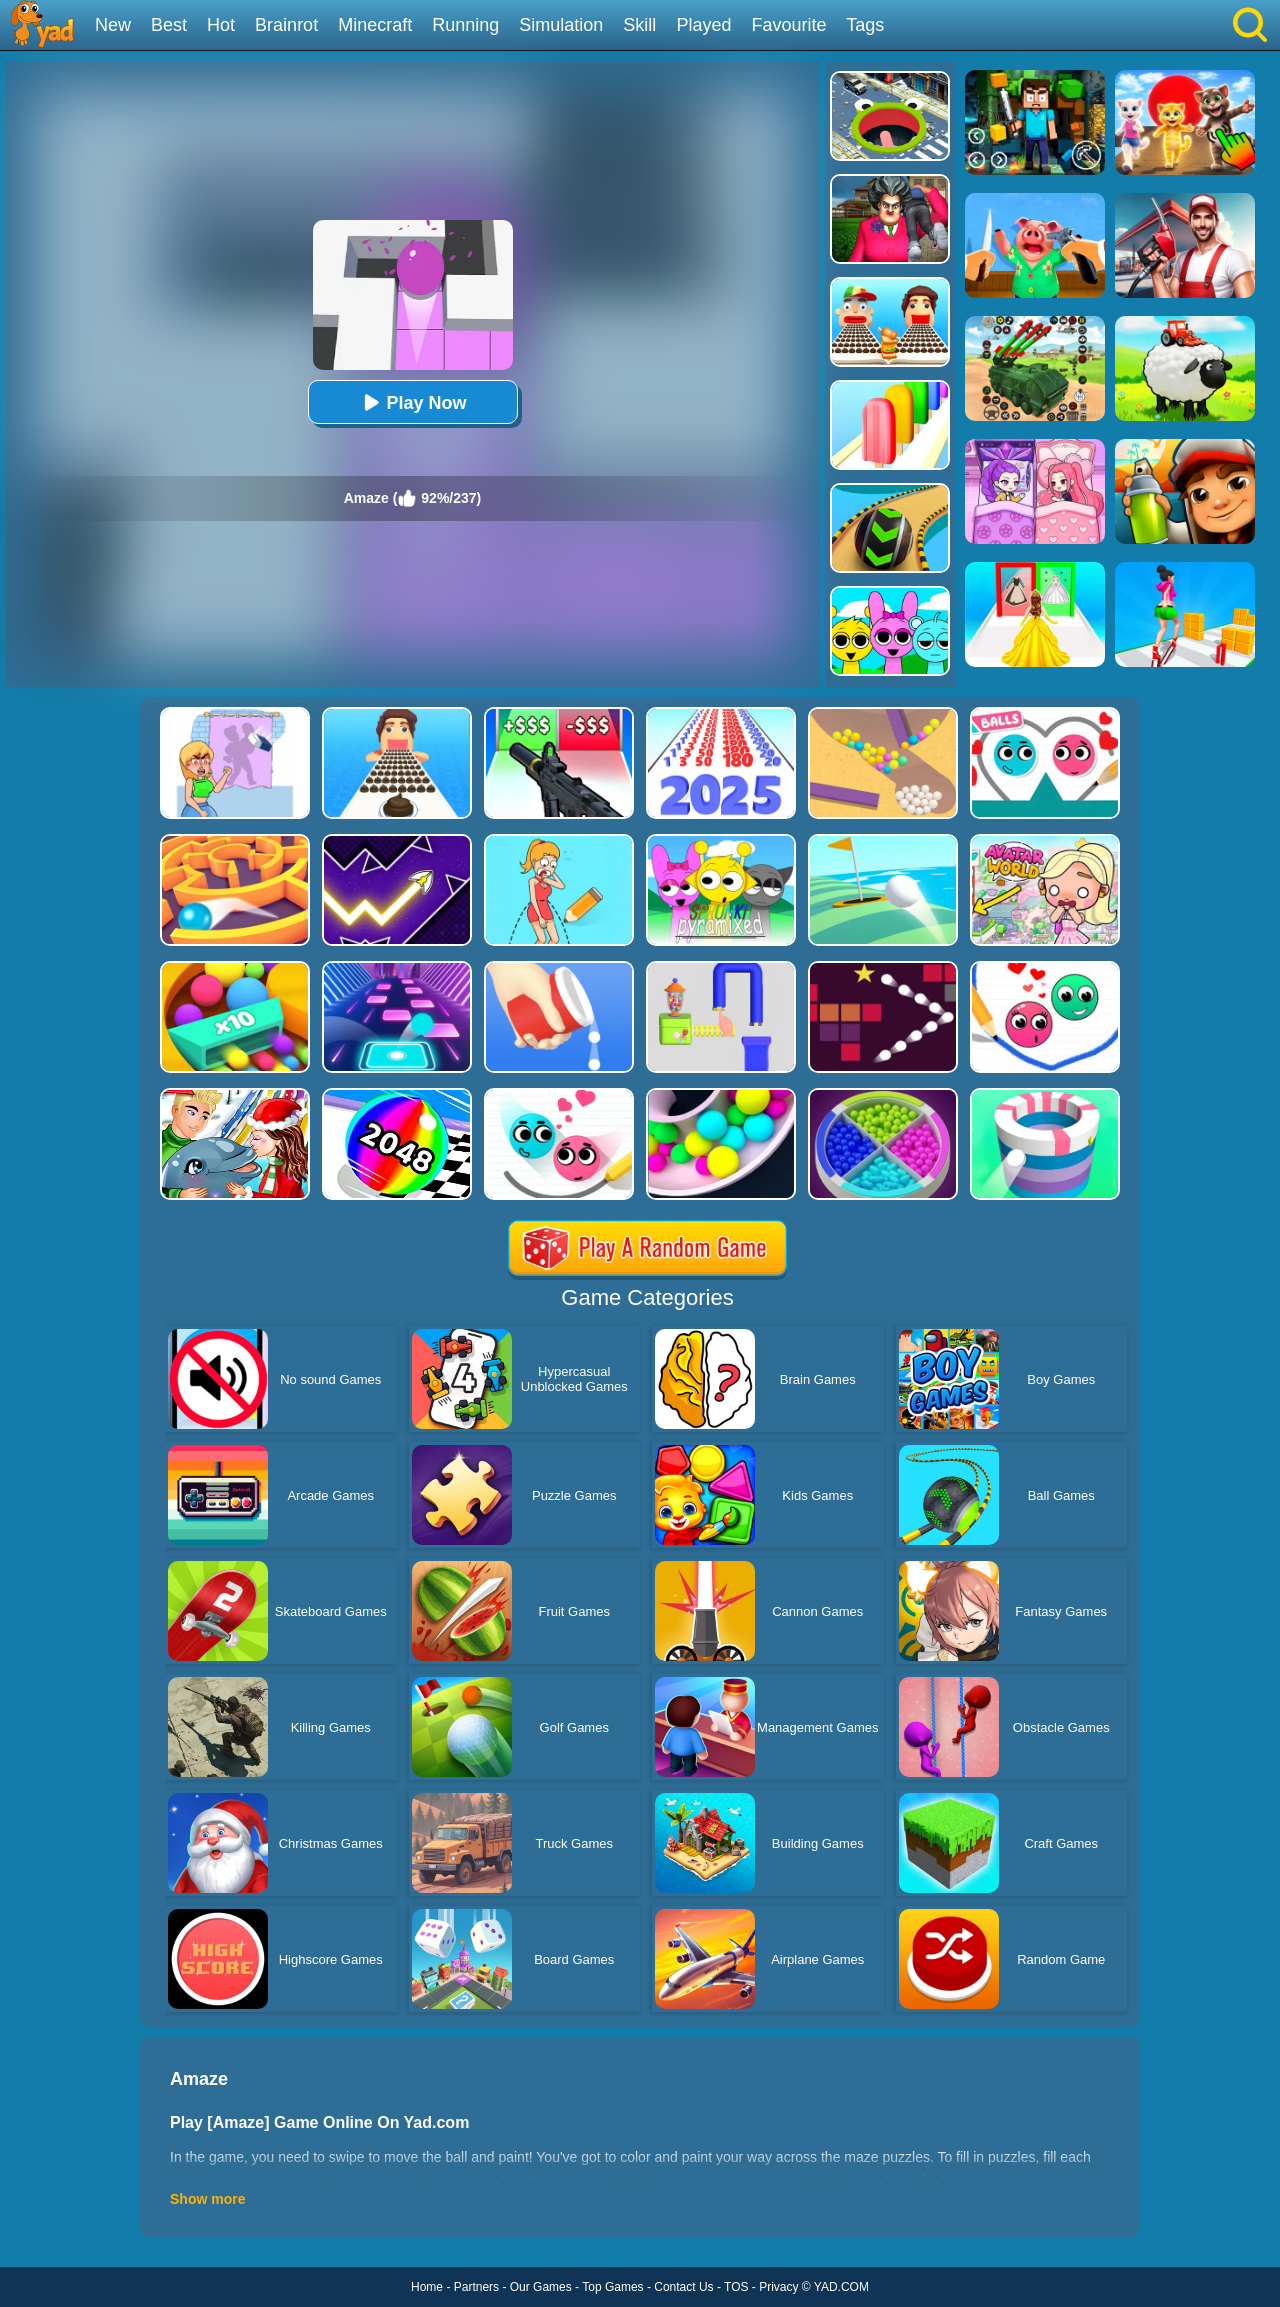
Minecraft (375, 25)
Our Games (541, 2287)
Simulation (561, 25)
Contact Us (683, 2287)
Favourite (788, 25)
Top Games (612, 2287)
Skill (639, 25)
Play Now (412, 402)
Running (465, 25)
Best (169, 25)
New (113, 25)
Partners (476, 2287)
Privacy (778, 2287)
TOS (736, 2287)
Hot (221, 25)
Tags (865, 25)
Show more (207, 2199)
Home (427, 2287)
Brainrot (286, 25)
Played (703, 25)
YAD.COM (841, 2287)
